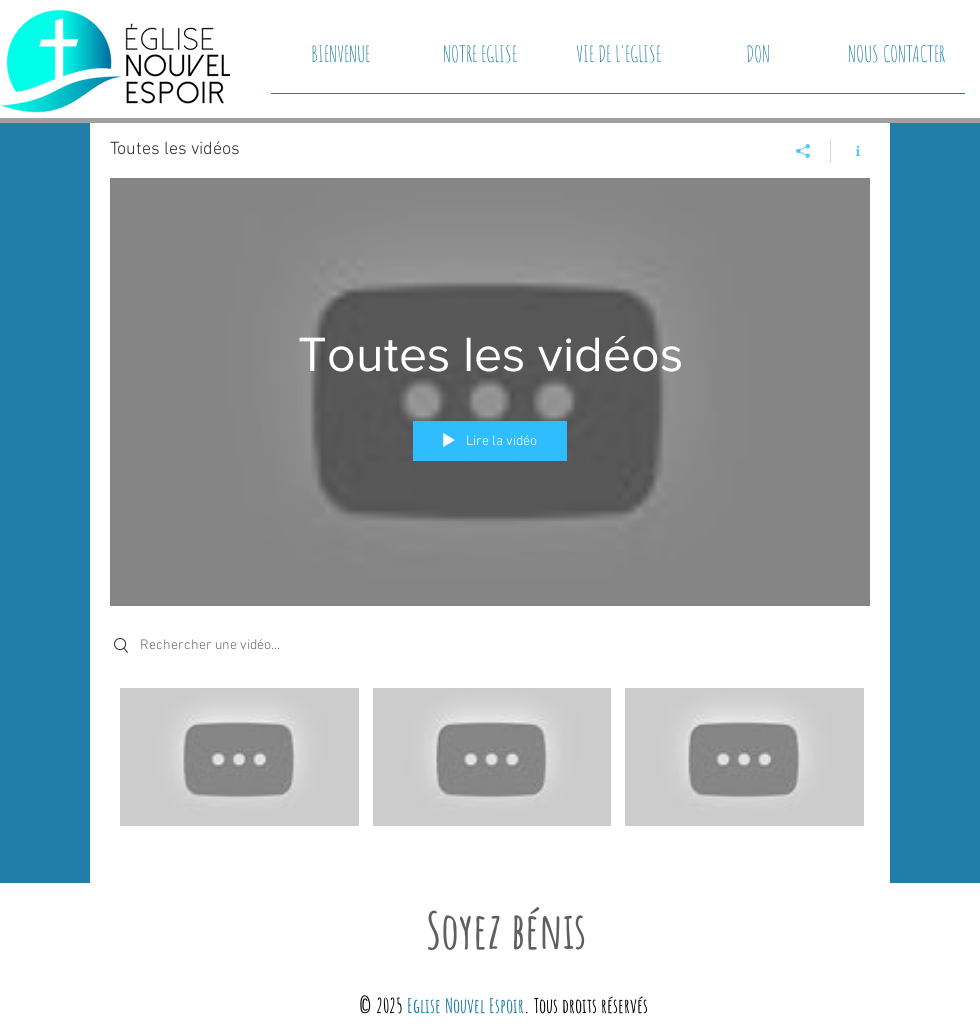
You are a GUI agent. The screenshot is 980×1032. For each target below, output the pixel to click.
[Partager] (803, 151)
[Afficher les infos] (850, 151)
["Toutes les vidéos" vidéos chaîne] (490, 771)
